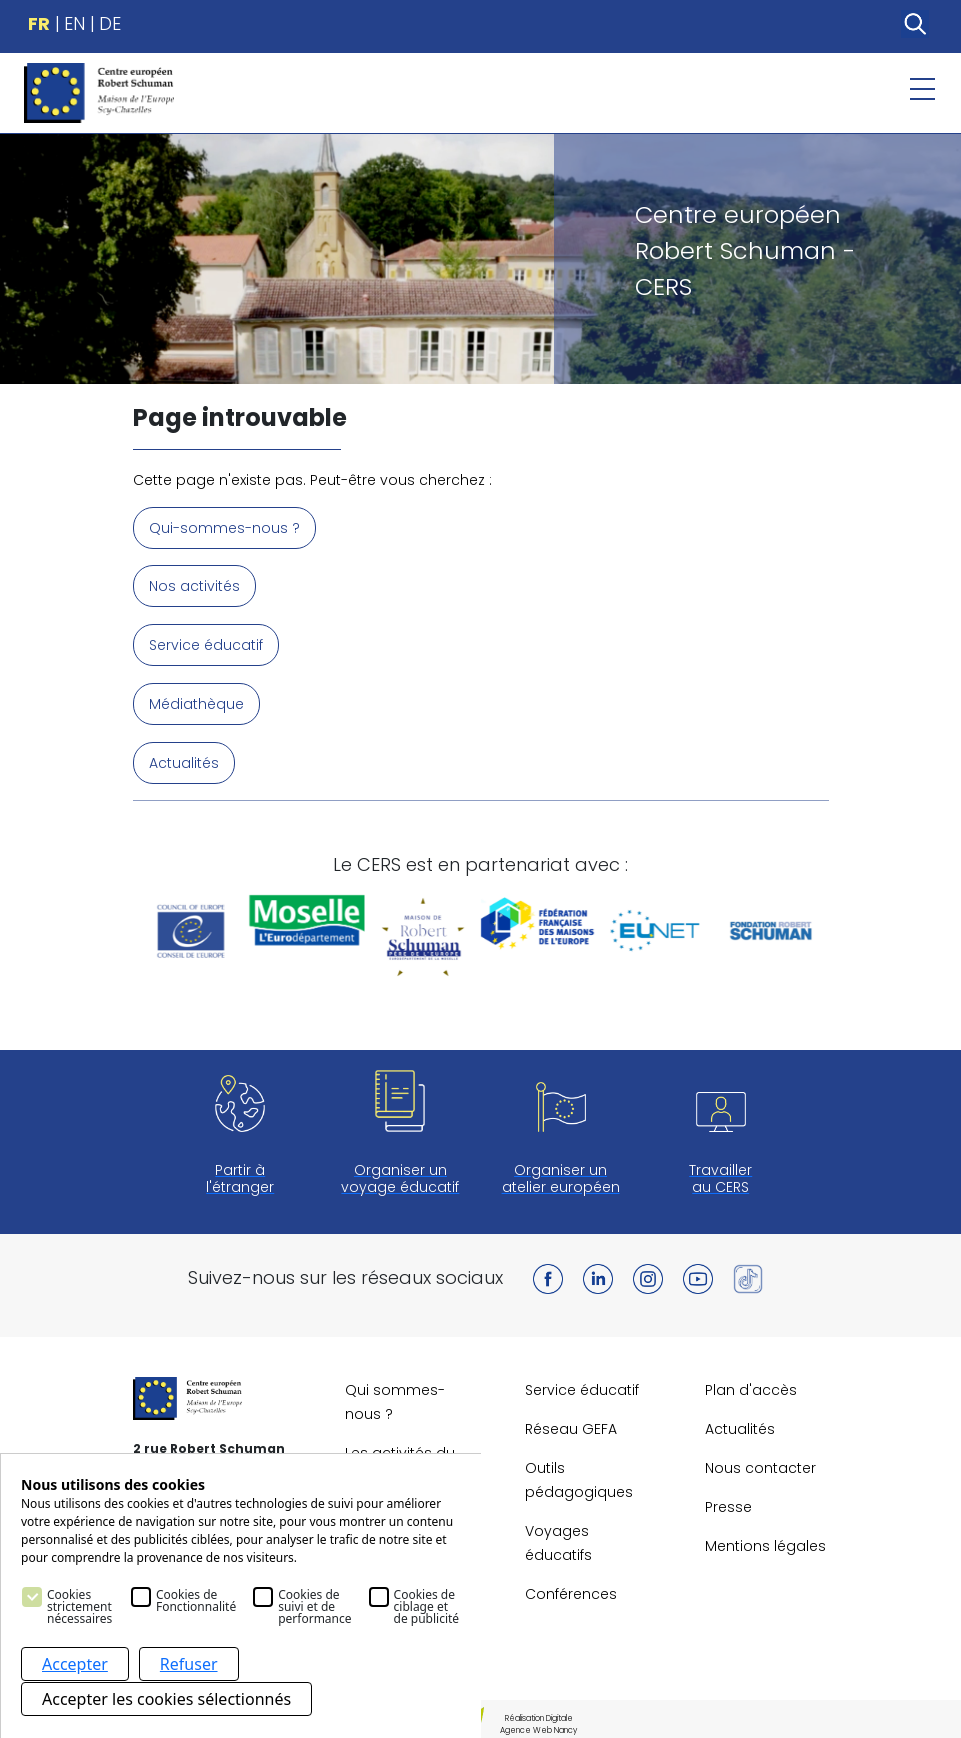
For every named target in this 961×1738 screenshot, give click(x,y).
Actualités (184, 760)
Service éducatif (206, 644)
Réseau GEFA (571, 1425)
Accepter (75, 1667)
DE (110, 23)
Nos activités (194, 586)
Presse (728, 1503)
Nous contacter (760, 1464)
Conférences (571, 1590)
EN (74, 23)
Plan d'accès (751, 1386)
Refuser (189, 1667)
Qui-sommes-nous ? (224, 528)
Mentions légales (765, 1542)
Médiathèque (196, 702)
